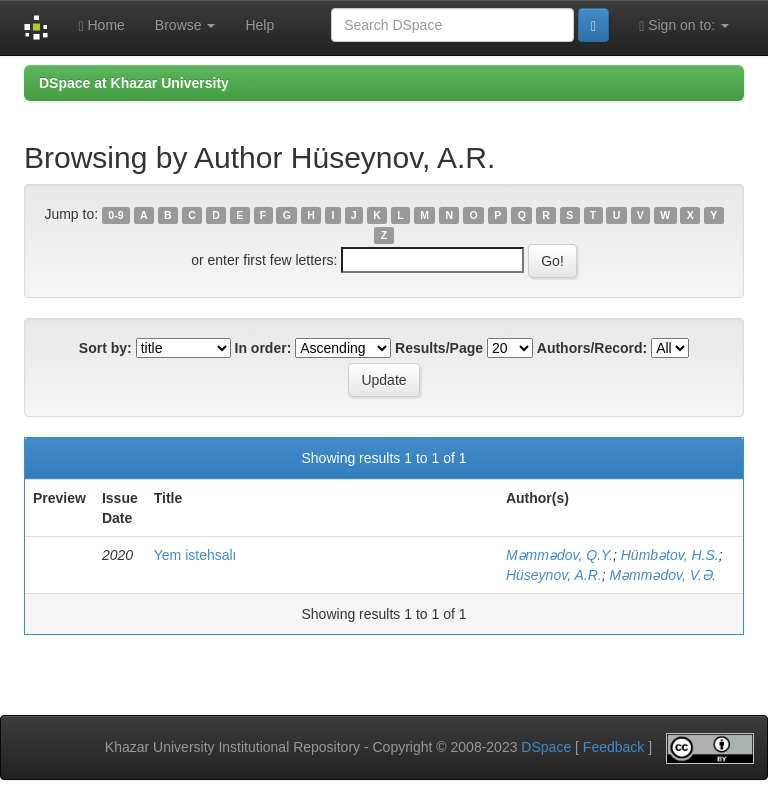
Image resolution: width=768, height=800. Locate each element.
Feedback (613, 747)
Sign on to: (684, 25)
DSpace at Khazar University (134, 83)
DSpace (546, 747)
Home (101, 25)
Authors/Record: (592, 348)
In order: (263, 348)
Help (259, 25)
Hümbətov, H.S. (670, 555)
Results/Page (439, 348)
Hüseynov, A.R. (554, 575)
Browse (185, 25)
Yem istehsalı (195, 555)
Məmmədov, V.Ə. (662, 575)
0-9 (115, 215)
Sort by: (105, 348)
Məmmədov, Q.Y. (559, 555)
